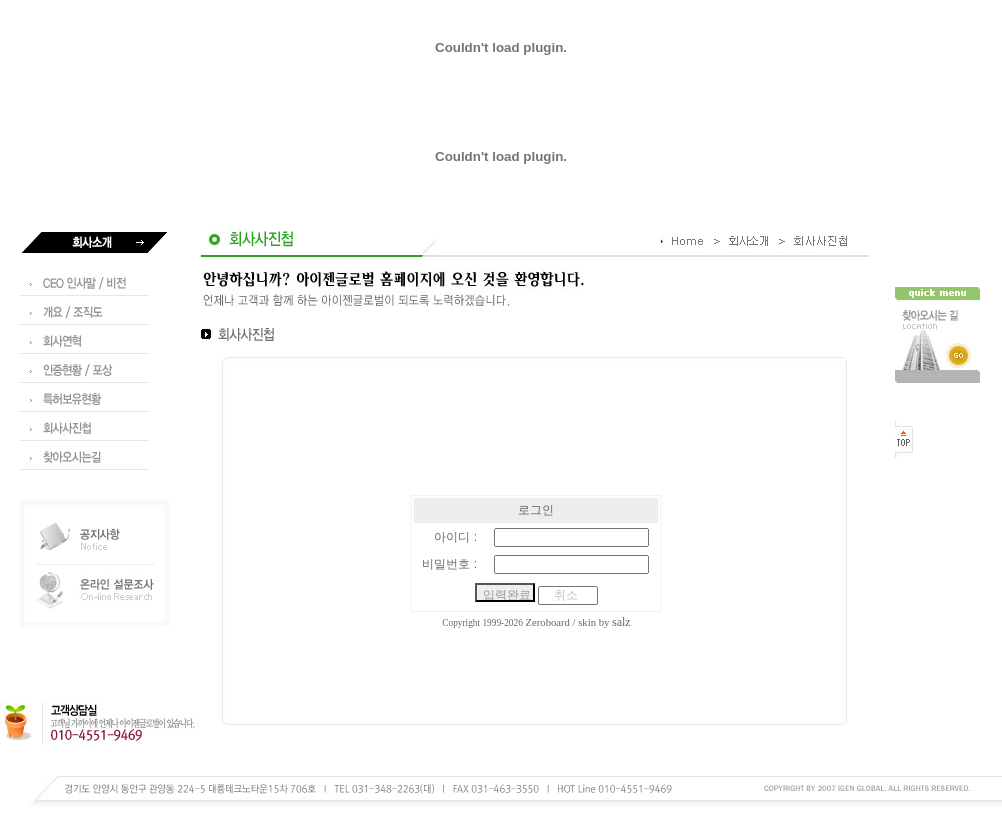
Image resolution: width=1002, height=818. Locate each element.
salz (621, 622)
